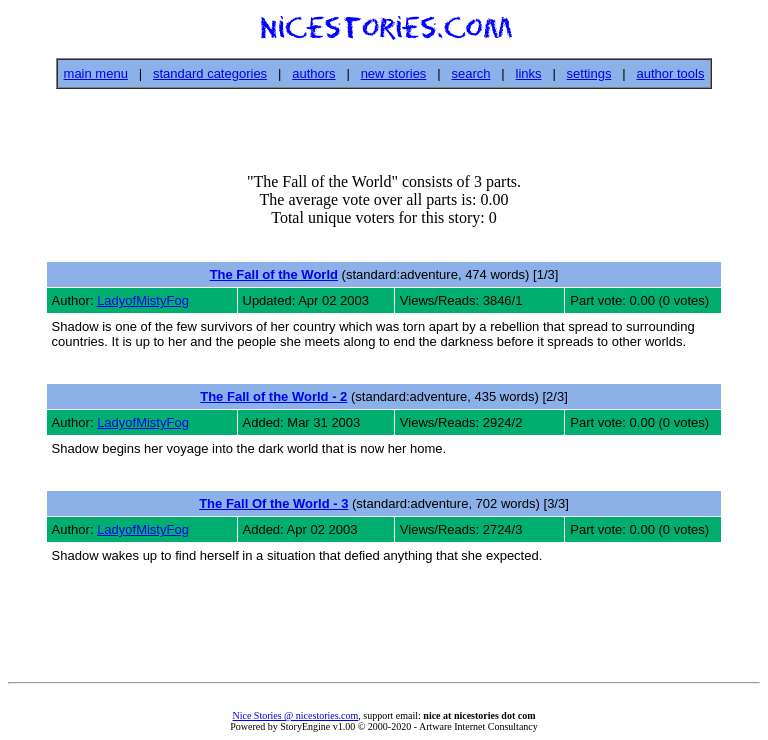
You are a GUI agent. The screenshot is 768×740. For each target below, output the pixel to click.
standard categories (210, 73)
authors (313, 73)
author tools (670, 73)
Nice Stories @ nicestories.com (295, 715)
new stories (394, 73)
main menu (96, 73)
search (470, 73)
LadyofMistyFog (143, 300)
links (529, 73)
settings (589, 73)
